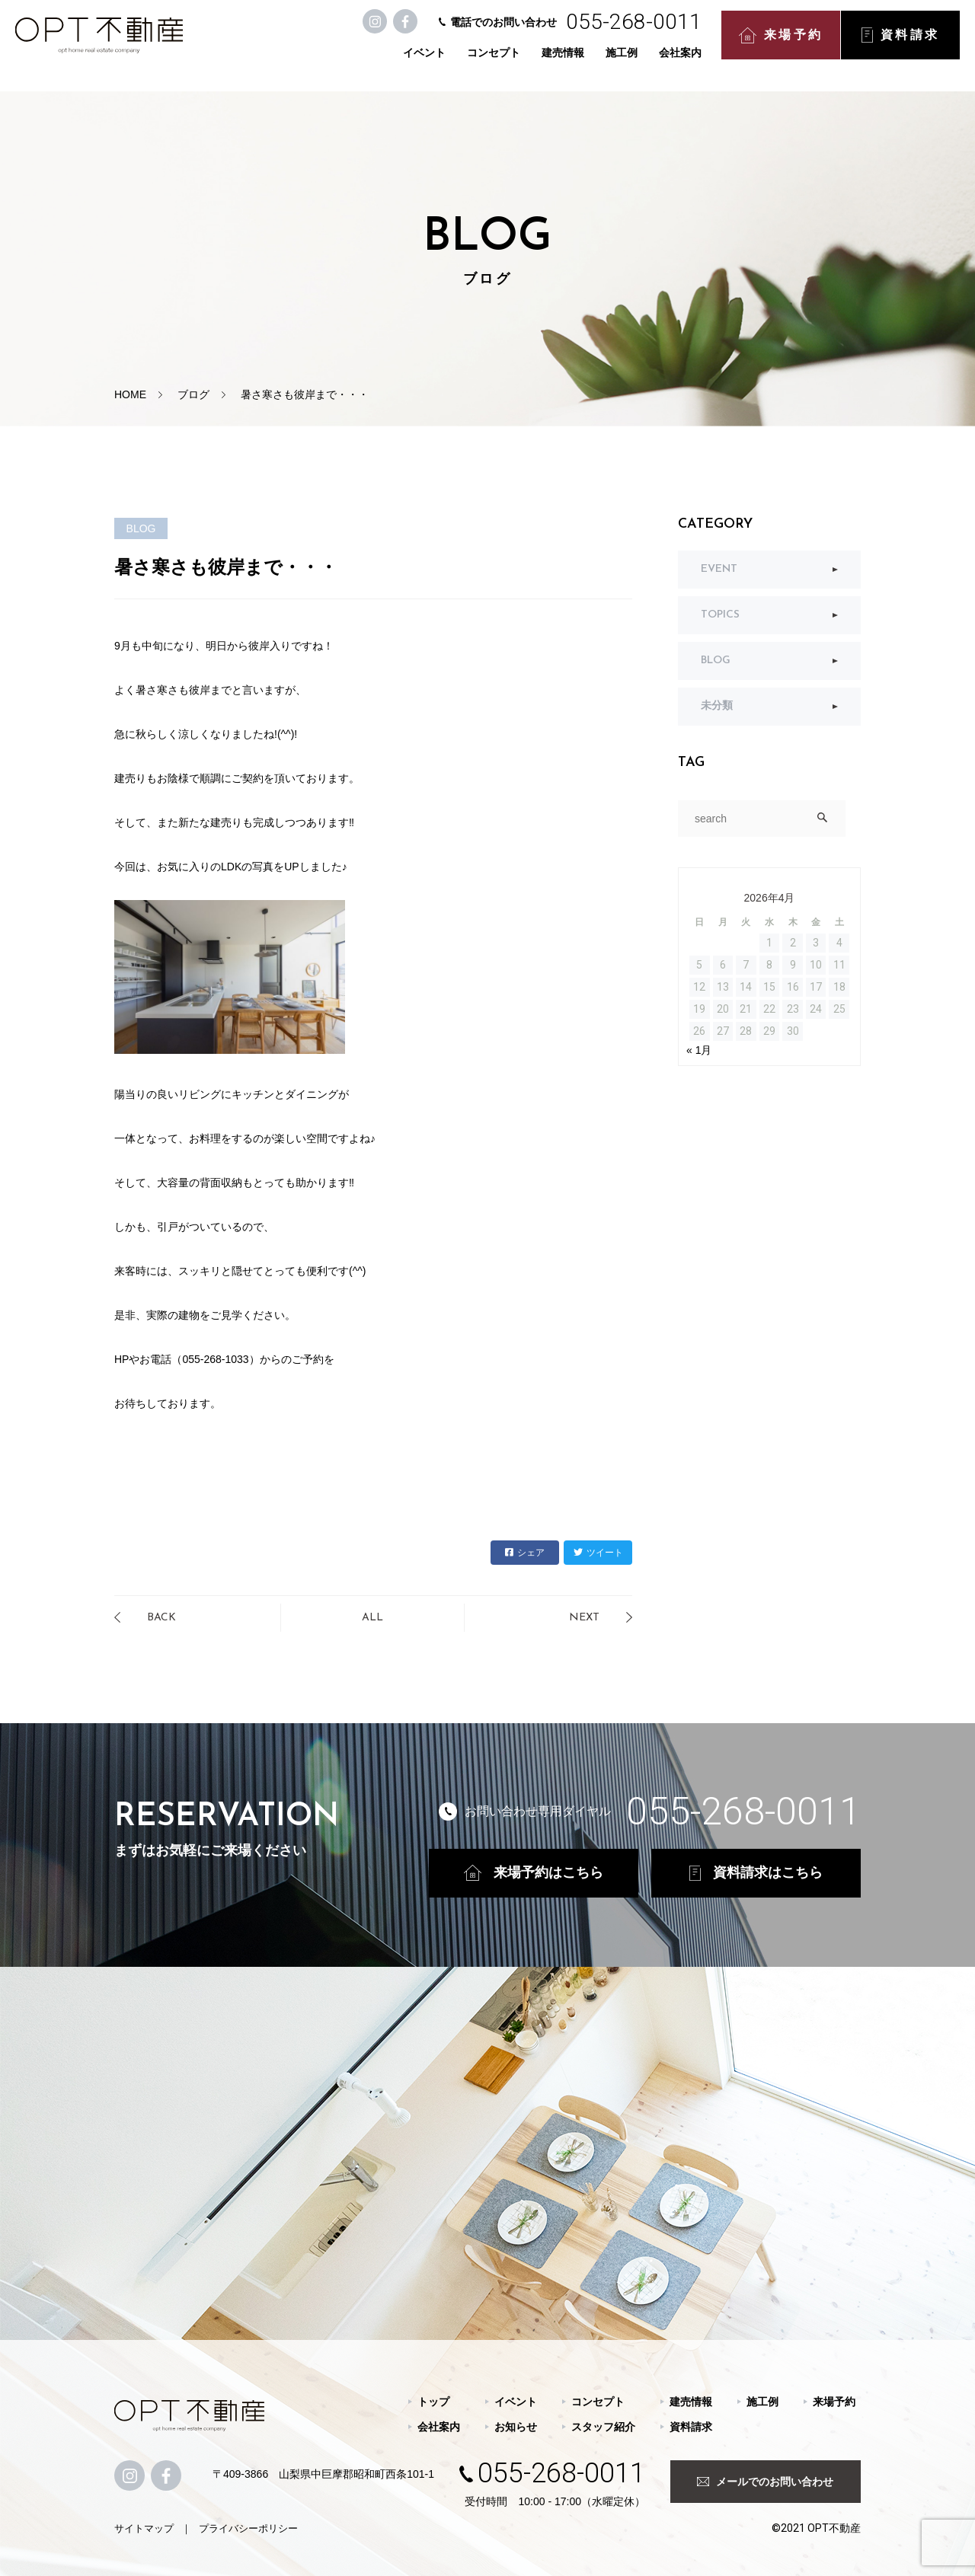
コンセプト (478, 62)
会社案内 (665, 62)
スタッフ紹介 (603, 2427)
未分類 (717, 706)
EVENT (719, 569)
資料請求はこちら (756, 1873)
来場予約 (765, 46)
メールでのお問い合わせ (765, 2481)
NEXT (584, 1617)
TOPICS (720, 615)
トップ (433, 2402)
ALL (372, 1617)
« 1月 (698, 1050)
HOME (130, 394)
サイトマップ (144, 2528)
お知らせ (515, 2427)
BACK (161, 1617)
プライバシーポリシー (248, 2528)
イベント (409, 62)
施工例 (606, 62)
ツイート (598, 1552)
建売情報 (547, 62)
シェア (525, 1552)
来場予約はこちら (533, 1873)
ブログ (193, 394)
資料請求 (885, 45)
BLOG (715, 660)
